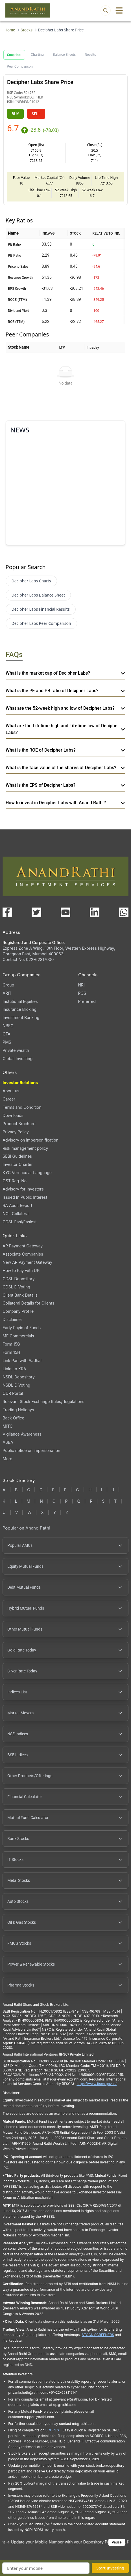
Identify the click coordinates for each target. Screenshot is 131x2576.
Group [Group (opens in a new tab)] (8, 985)
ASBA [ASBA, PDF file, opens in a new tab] (8, 1442)
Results (90, 55)
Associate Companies (23, 1254)
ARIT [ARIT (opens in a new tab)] (7, 993)
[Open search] (106, 10)
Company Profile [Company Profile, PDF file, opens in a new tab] (18, 1311)
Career (9, 1099)
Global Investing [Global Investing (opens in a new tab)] (17, 1058)
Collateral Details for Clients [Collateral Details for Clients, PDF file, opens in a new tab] (28, 1303)
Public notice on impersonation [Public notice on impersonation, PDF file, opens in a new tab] (31, 1450)
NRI (81, 985)
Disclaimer (12, 1319)
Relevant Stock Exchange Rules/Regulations (43, 1401)
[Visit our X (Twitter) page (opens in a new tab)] (36, 912)
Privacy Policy (16, 1131)
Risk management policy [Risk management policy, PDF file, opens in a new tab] (25, 1148)
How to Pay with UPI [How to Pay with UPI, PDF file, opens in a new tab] (21, 1270)
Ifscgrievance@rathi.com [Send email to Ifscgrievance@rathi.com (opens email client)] (67, 2079)
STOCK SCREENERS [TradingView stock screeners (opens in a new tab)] (98, 2335)
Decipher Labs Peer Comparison (41, 623)
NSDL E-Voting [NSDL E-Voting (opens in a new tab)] (16, 1385)
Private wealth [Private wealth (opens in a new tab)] (16, 1050)
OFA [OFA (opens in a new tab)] (6, 1033)
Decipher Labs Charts (31, 581)
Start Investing (110, 2568)
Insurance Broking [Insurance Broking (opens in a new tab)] (19, 1009)
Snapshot (14, 55)
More (7, 1459)
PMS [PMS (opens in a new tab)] (7, 1042)
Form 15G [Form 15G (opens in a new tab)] (11, 1344)
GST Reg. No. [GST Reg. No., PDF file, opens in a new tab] (15, 1180)
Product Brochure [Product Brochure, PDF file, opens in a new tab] (19, 1123)
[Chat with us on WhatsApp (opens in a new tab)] (123, 912)
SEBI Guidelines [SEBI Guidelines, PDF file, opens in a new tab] (17, 1156)
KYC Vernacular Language (27, 1172)
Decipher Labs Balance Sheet (38, 595)
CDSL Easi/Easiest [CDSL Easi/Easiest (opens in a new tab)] (19, 1221)
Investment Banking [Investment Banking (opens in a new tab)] (21, 1017)
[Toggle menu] (119, 10)
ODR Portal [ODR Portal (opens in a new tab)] (13, 1393)
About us (11, 1090)
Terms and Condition (22, 1107)
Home (10, 30)
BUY (15, 113)
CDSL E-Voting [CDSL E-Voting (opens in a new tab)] (16, 1286)
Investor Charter (18, 1164)
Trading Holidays (18, 1409)
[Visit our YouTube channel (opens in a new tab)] (65, 912)
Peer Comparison (20, 66)
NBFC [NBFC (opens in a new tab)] (8, 1025)
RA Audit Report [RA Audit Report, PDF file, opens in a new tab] (17, 1205)
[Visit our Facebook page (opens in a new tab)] (7, 912)
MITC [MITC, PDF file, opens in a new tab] (7, 1426)
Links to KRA (14, 1368)
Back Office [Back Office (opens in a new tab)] (13, 1417)
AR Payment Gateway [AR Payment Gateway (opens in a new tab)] (23, 1245)
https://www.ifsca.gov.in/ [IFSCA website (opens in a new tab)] (97, 2084)
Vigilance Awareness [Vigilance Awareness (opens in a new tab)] (22, 1434)
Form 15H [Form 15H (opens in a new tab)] (11, 1352)
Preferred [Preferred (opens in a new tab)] (87, 1001)
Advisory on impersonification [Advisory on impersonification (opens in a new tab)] (30, 1140)
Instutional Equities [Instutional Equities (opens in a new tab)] (20, 1001)
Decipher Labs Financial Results (41, 609)
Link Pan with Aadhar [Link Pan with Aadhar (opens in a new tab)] (22, 1360)
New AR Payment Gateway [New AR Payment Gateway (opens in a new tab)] (27, 1262)
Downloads (13, 1115)
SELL (36, 113)
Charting (37, 55)
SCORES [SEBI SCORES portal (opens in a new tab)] (52, 2430)
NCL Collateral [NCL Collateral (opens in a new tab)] (16, 1213)
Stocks (26, 30)
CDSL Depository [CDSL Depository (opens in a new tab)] (18, 1278)
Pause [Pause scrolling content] (117, 2542)
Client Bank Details (20, 1295)
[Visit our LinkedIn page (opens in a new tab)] (94, 912)
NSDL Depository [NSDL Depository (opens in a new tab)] (19, 1376)
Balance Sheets (64, 55)
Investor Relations (20, 1082)
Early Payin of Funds (22, 1327)
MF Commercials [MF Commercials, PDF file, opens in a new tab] (18, 1335)
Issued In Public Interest (25, 1197)
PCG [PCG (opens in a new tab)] (82, 993)
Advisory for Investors (23, 1189)
